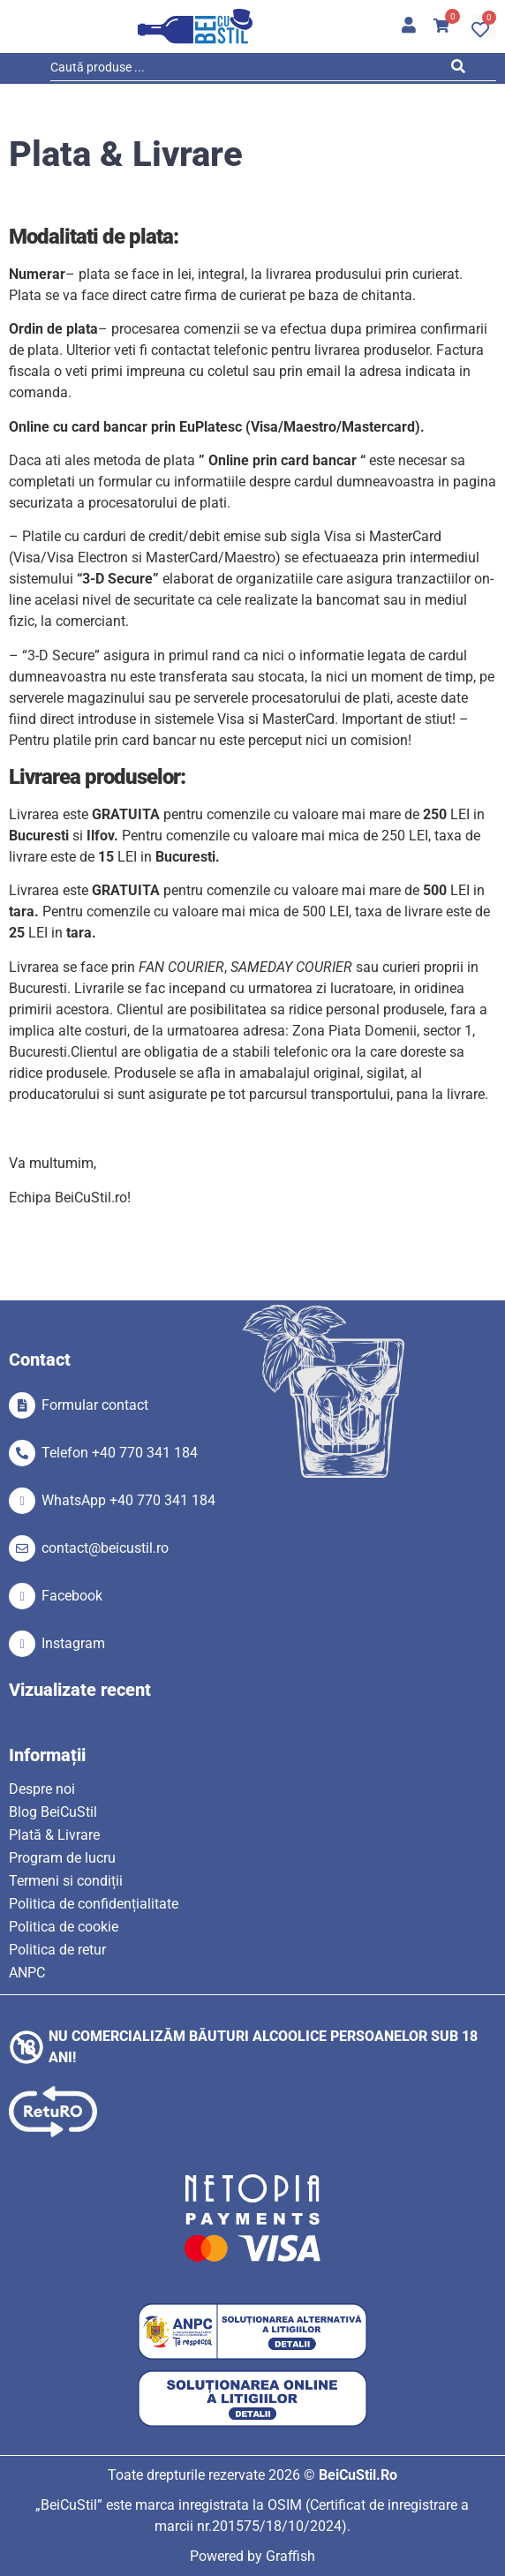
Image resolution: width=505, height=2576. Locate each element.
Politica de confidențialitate (93, 1903)
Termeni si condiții (66, 1880)
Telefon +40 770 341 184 (119, 1452)
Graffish (290, 2556)
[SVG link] (195, 26)
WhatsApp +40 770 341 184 (128, 1500)
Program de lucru (62, 1857)
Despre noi (42, 1789)
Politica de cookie (63, 1926)
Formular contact (94, 1405)
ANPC (27, 1972)
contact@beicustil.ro (105, 1548)
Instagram (73, 1643)
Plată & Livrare (54, 1835)
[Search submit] (462, 69)
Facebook (71, 1595)
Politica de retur (57, 1949)
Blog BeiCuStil (53, 1812)
